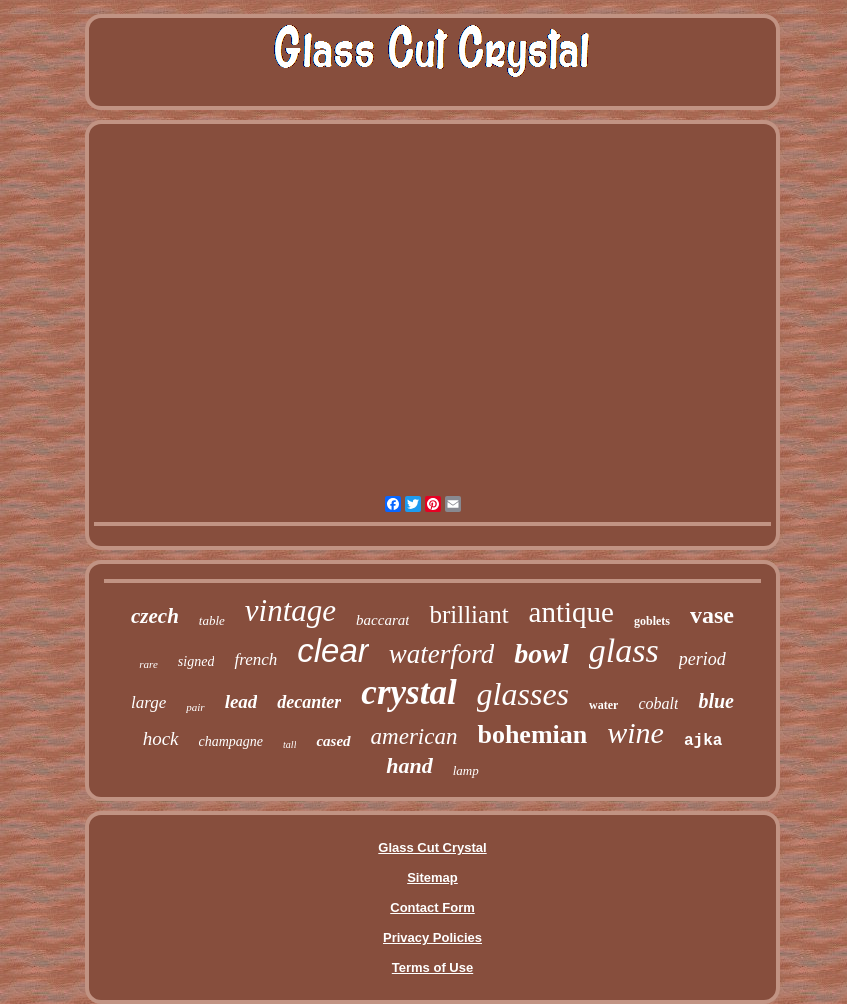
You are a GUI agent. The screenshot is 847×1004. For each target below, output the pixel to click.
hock (161, 738)
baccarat (382, 620)
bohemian (532, 734)
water (603, 705)
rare (148, 664)
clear (333, 650)
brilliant (468, 614)
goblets (652, 621)
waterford (442, 654)
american (414, 736)
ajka (703, 741)
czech (155, 616)
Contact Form (432, 907)
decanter (309, 702)
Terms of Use (432, 967)
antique (571, 612)
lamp (466, 770)
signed (196, 661)
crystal (408, 692)
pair (195, 707)
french (255, 659)
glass (624, 650)
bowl (541, 653)
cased (333, 741)
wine (635, 732)
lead (241, 701)
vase (712, 615)
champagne (231, 741)
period (702, 659)
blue (716, 701)
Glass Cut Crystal (432, 847)
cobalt (658, 703)
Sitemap (432, 877)
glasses (523, 694)
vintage (290, 610)
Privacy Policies (432, 937)
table (212, 620)
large (148, 702)
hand (409, 765)
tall (289, 744)
